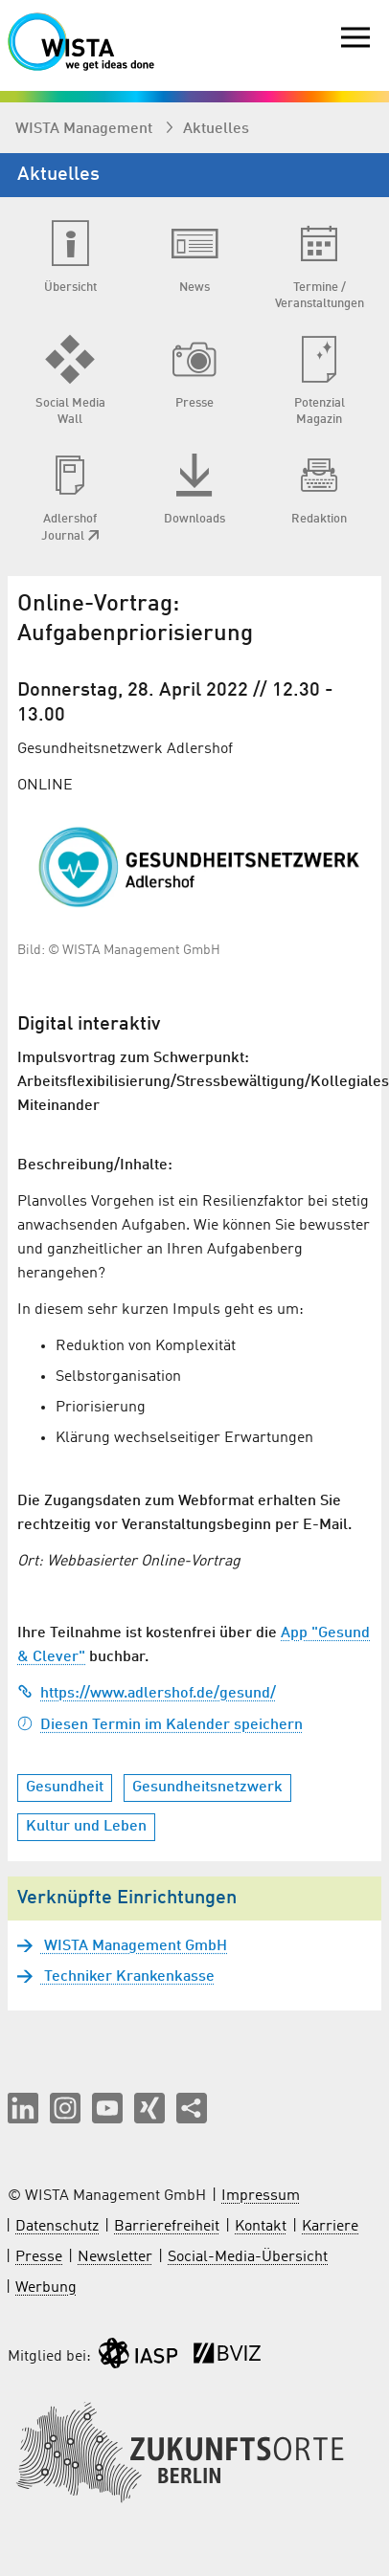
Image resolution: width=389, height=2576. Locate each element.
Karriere (330, 2226)
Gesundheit (64, 1787)
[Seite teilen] (192, 2108)
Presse (38, 2257)
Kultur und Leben (86, 1826)
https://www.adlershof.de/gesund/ (146, 1693)
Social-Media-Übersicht (248, 2257)
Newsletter (115, 2257)
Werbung (46, 2288)
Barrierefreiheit (166, 2226)
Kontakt (260, 2226)
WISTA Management (85, 129)
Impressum (260, 2196)
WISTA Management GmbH (133, 1946)
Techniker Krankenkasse (127, 1977)
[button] (23, 2108)
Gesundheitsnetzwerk (207, 1787)
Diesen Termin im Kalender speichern (160, 1725)
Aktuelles (216, 129)
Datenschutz (57, 2226)
